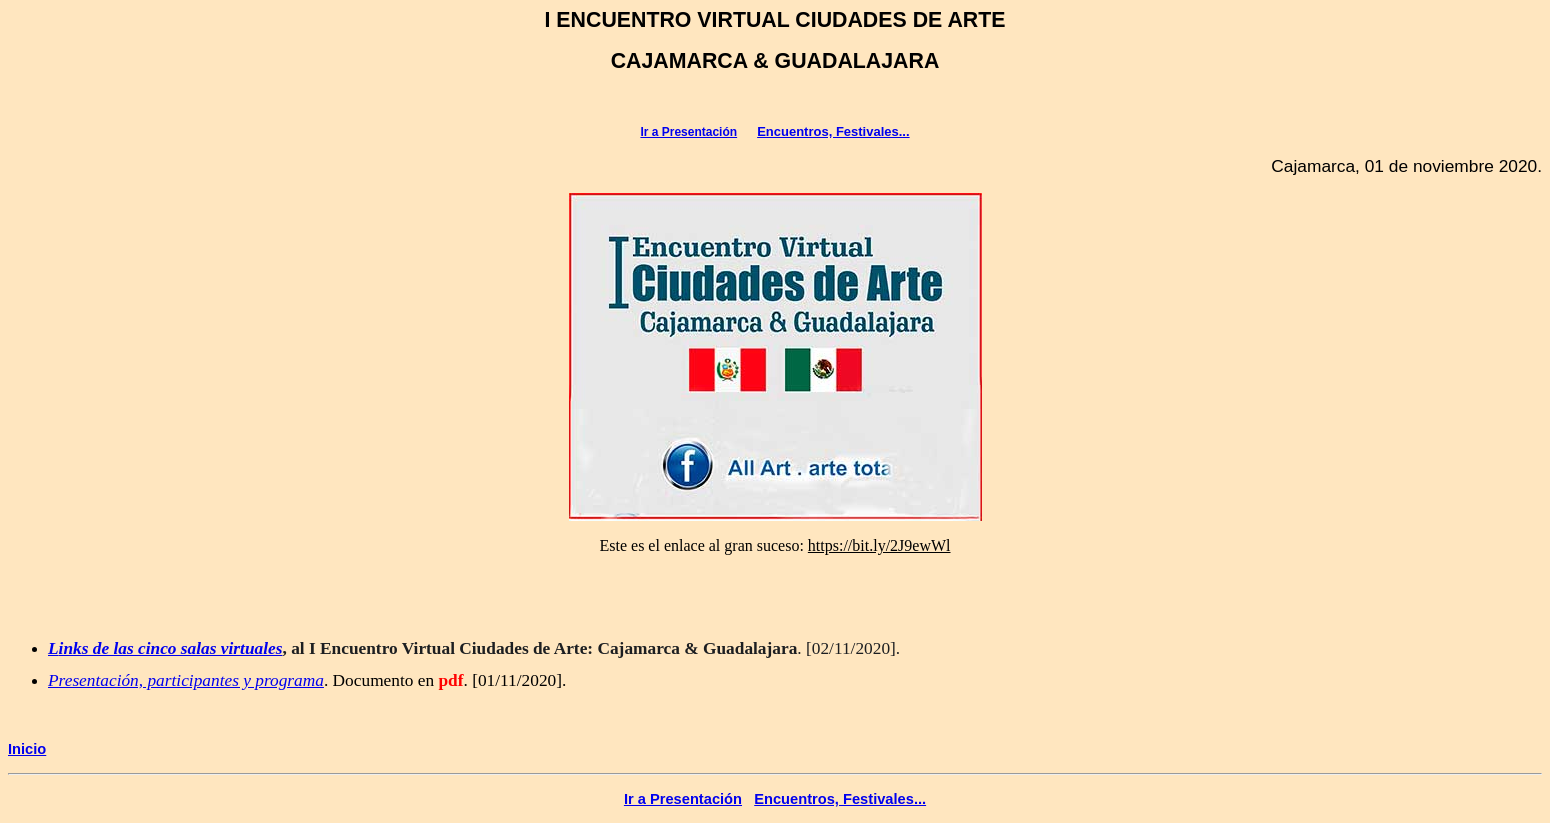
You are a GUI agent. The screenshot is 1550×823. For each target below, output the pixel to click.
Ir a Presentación (688, 132)
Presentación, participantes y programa (186, 680)
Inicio (27, 749)
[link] (879, 545)
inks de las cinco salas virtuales (171, 648)
